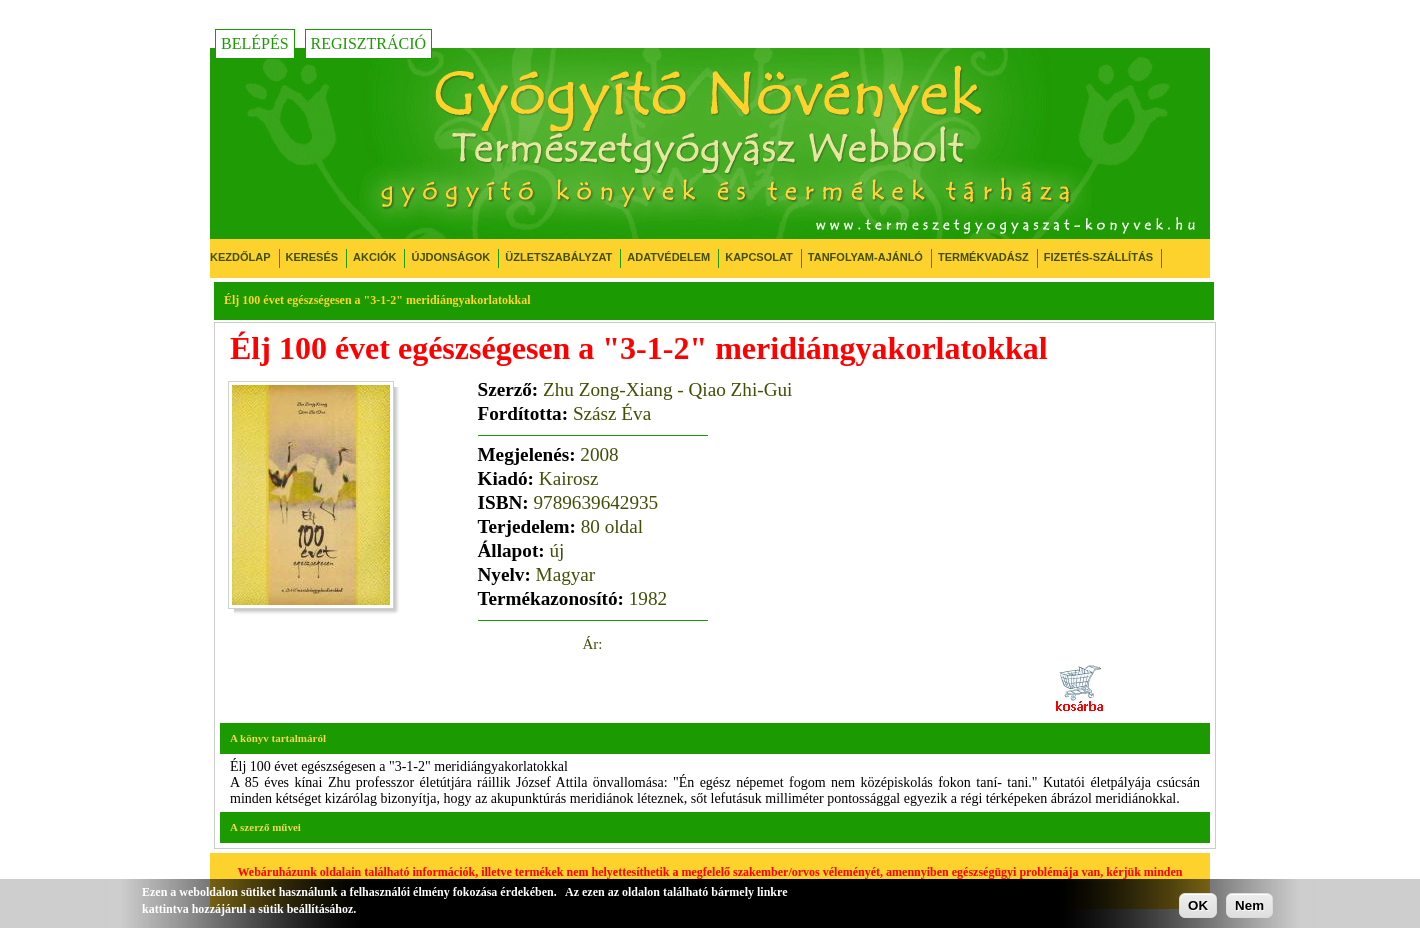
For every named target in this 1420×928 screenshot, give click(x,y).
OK (1198, 905)
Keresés (312, 257)
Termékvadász (983, 257)
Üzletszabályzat (558, 257)
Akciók (374, 257)
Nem (1249, 905)
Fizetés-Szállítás (1098, 257)
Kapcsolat (759, 257)
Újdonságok (450, 257)
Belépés (255, 43)
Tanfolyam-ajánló (865, 257)
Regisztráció (369, 43)
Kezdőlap (240, 257)
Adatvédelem (668, 257)
